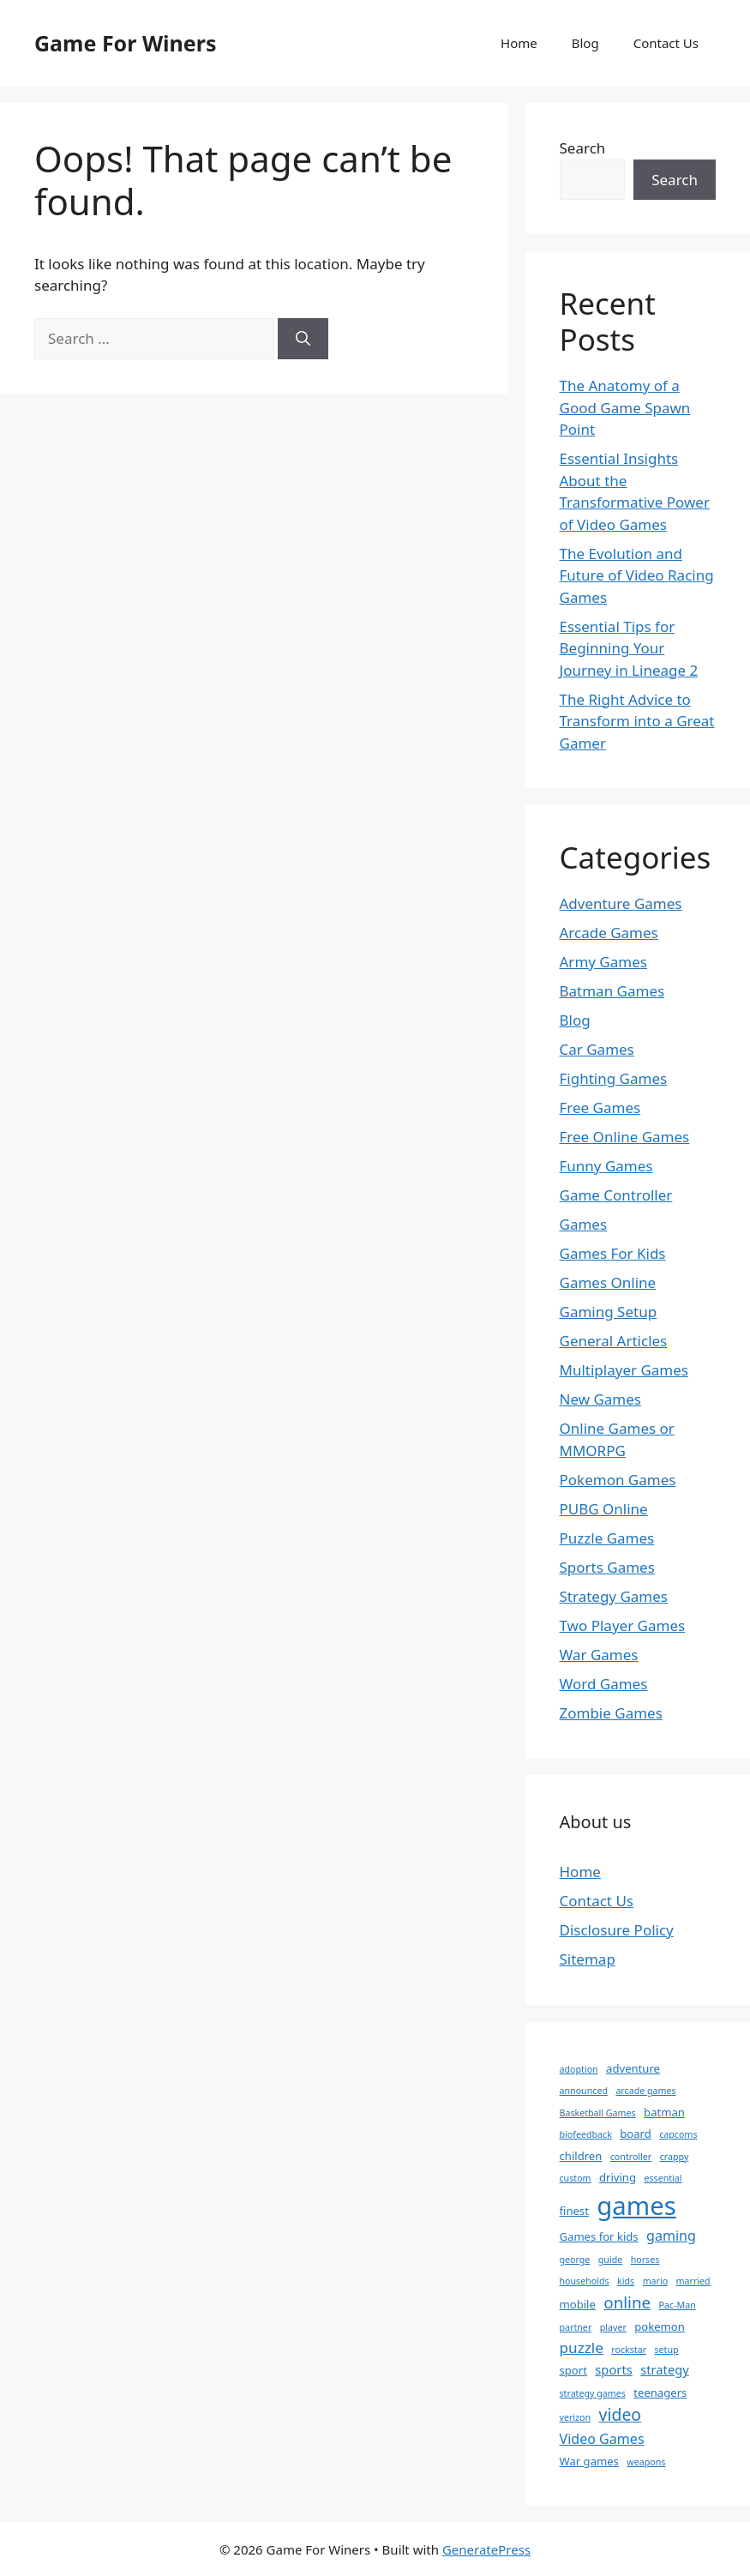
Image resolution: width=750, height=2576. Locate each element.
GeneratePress (486, 2549)
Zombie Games (611, 1713)
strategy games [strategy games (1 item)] (593, 2393)
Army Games (603, 962)
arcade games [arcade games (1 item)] (645, 2091)
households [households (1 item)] (584, 2281)
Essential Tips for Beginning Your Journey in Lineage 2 (629, 648)
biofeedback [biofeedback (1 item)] (586, 2134)
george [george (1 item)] (575, 2260)
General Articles (614, 1341)
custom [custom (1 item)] (575, 2178)
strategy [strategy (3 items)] (664, 2369)
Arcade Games (609, 932)
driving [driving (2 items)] (617, 2177)
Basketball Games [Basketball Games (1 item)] (598, 2113)
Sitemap (587, 1959)
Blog (585, 42)
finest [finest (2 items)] (574, 2210)
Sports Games (607, 1567)
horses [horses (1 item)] (645, 2260)
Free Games (600, 1107)
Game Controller (616, 1195)
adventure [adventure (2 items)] (633, 2068)
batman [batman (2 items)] (664, 2112)
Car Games (597, 1049)
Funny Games (606, 1166)
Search (583, 148)
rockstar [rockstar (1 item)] (628, 2350)
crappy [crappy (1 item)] (674, 2157)
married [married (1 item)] (693, 2281)
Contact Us (666, 42)
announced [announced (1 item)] (584, 2091)
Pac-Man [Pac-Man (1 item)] (677, 2305)
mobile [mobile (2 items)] (578, 2304)
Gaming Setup (608, 1311)
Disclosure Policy (617, 1930)
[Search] (303, 338)
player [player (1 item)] (613, 2327)
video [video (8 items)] (620, 2414)
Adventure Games (621, 903)
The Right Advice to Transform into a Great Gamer (637, 721)
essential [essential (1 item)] (662, 2178)
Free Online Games (625, 1137)
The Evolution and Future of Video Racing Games (637, 575)
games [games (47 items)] (636, 2205)
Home (519, 42)
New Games (601, 1399)
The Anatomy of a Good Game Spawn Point (625, 407)
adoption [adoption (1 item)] (579, 2069)
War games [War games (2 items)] (589, 2461)
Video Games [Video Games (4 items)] (602, 2438)
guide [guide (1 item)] (610, 2260)
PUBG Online (604, 1509)
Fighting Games (614, 1078)
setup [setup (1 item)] (666, 2350)
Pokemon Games (618, 1480)
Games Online (608, 1282)
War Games (599, 1654)
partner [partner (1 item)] (576, 2327)
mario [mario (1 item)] (656, 2281)
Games (584, 1224)
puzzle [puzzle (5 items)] (581, 2347)
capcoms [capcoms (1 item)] (678, 2134)
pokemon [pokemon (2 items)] (659, 2326)
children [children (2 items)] (581, 2156)
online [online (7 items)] (627, 2302)
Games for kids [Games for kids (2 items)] (599, 2236)
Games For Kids (613, 1253)
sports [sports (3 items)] (613, 2369)
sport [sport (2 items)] (573, 2370)
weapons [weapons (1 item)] (646, 2462)
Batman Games (612, 991)
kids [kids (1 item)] (625, 2281)
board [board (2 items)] (635, 2133)
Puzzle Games (607, 1538)
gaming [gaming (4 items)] (671, 2235)
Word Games (604, 1684)
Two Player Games (623, 1625)
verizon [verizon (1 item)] (575, 2417)
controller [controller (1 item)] (631, 2157)
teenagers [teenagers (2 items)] (660, 2392)
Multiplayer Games (624, 1370)
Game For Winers (125, 42)
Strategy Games (614, 1596)
